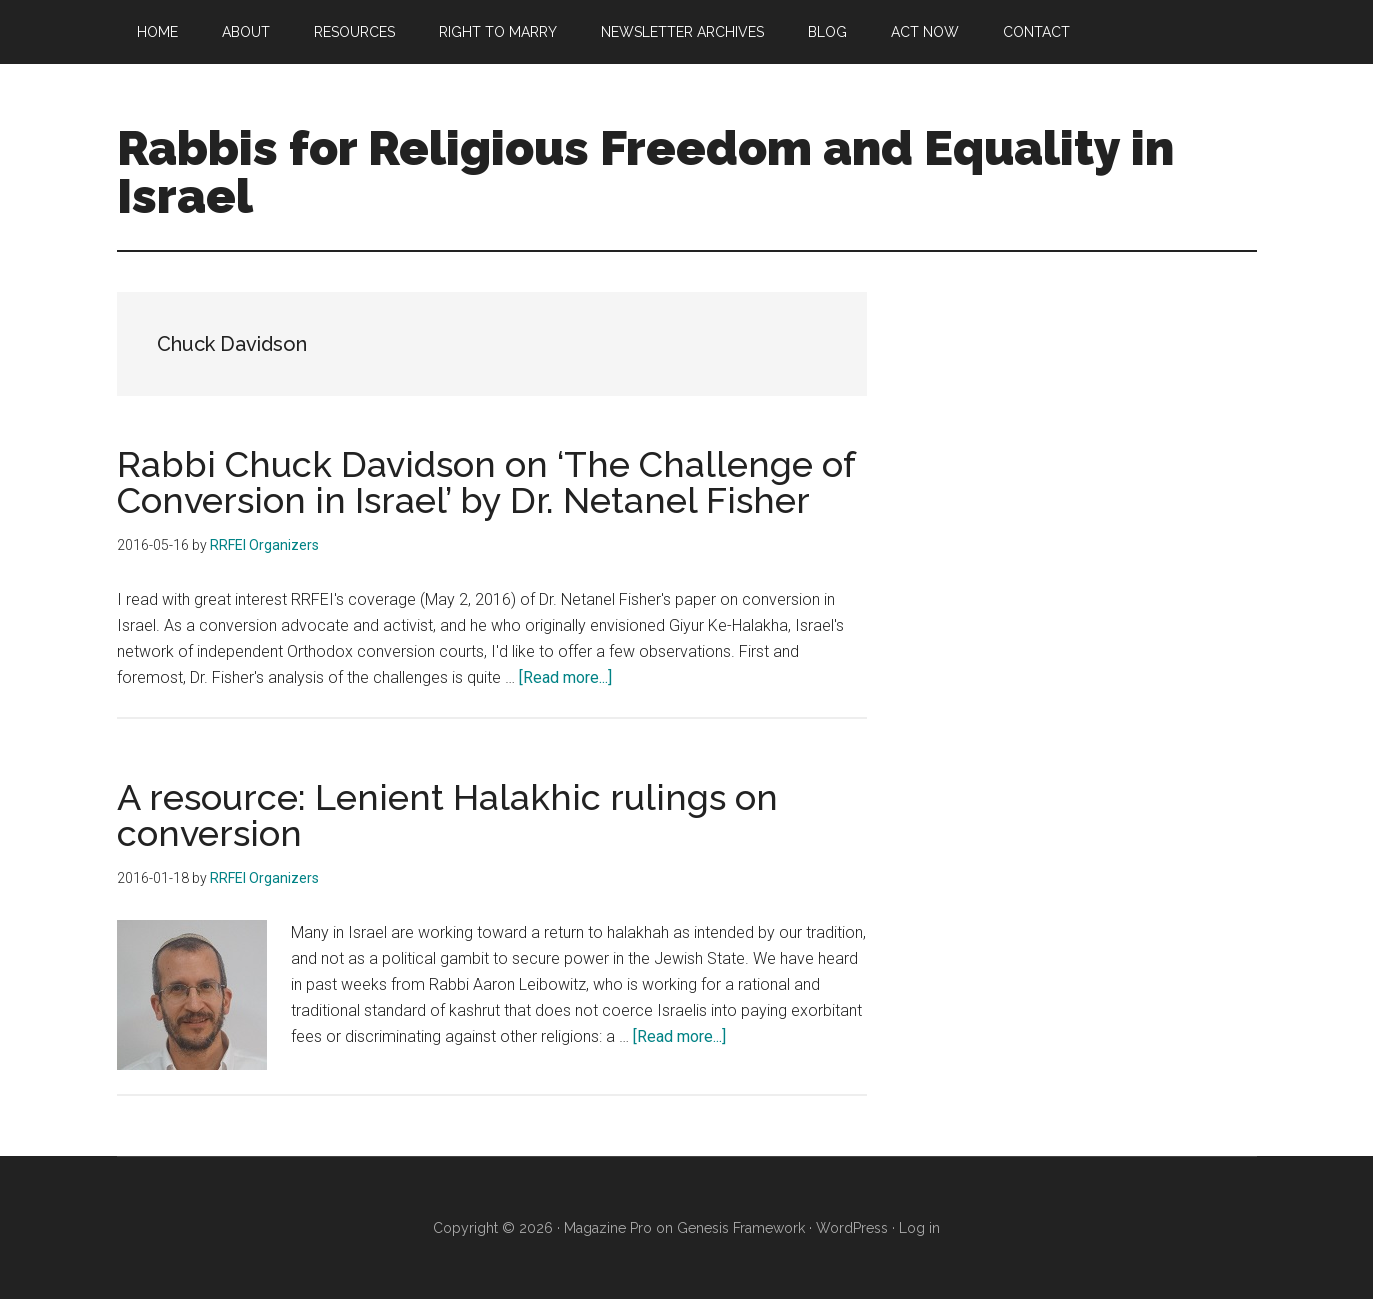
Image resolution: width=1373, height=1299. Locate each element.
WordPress (852, 1228)
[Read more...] (565, 677)
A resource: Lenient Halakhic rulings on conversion (447, 815)
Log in (919, 1228)
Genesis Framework (741, 1228)
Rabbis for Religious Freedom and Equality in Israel (645, 172)
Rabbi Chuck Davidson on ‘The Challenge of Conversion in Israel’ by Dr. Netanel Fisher (486, 482)
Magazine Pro (608, 1228)
